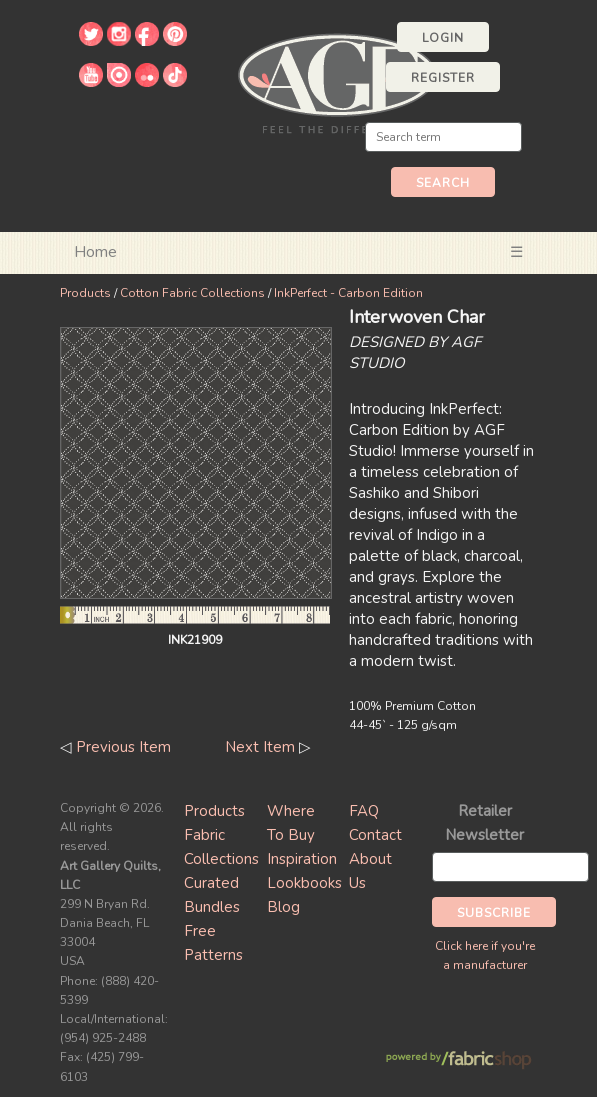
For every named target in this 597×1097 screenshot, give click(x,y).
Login (443, 38)
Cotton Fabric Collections (192, 293)
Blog (283, 907)
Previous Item (123, 747)
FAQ (364, 811)
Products (85, 293)
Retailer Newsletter (484, 823)
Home (95, 252)
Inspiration (302, 859)
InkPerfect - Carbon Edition (348, 293)
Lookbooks (304, 883)
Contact (375, 835)
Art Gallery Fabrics (337, 81)
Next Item (260, 747)
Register (443, 78)
